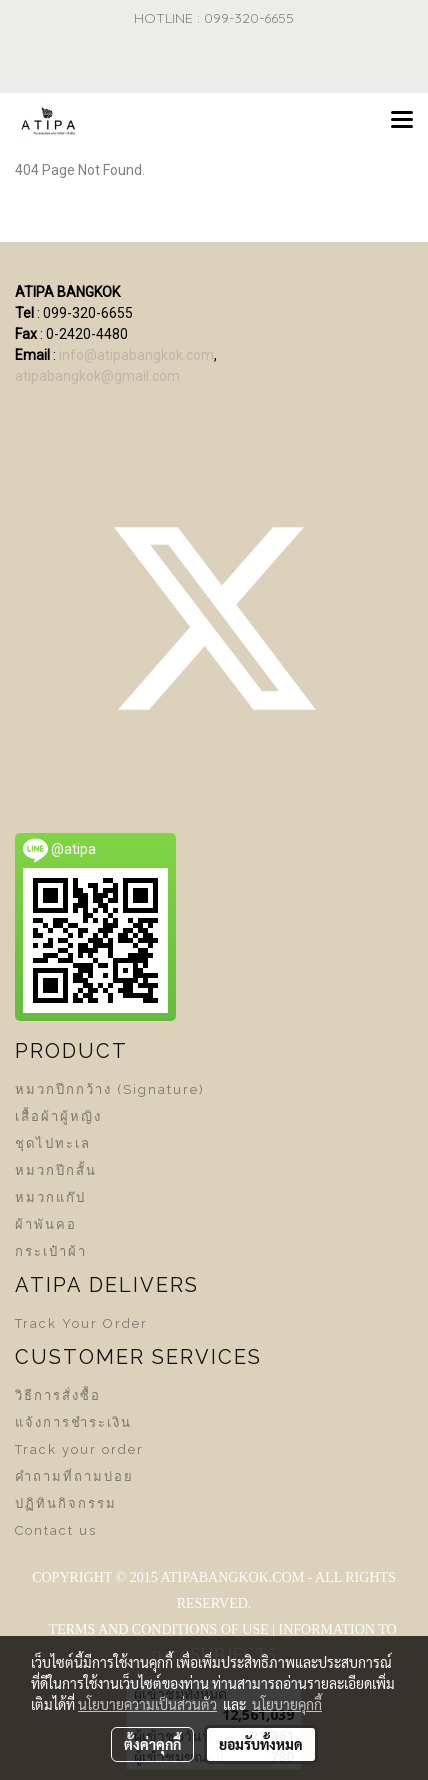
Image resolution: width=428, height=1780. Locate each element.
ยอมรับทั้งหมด (261, 1744)
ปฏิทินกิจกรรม (66, 1503)
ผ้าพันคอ (46, 1224)
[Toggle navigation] (402, 121)
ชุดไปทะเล (53, 1143)
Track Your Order (81, 1323)
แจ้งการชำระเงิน (73, 1422)
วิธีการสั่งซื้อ (58, 1395)
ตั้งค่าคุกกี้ (152, 1744)
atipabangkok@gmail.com (97, 376)
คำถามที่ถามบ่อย (74, 1476)
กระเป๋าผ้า (51, 1251)
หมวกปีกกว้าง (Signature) (110, 1089)
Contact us (56, 1530)
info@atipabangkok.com (136, 355)
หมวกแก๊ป (50, 1197)
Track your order (79, 1449)
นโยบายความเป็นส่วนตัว (147, 1704)
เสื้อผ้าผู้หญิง (58, 1116)
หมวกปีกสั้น (56, 1170)
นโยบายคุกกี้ (287, 1704)
